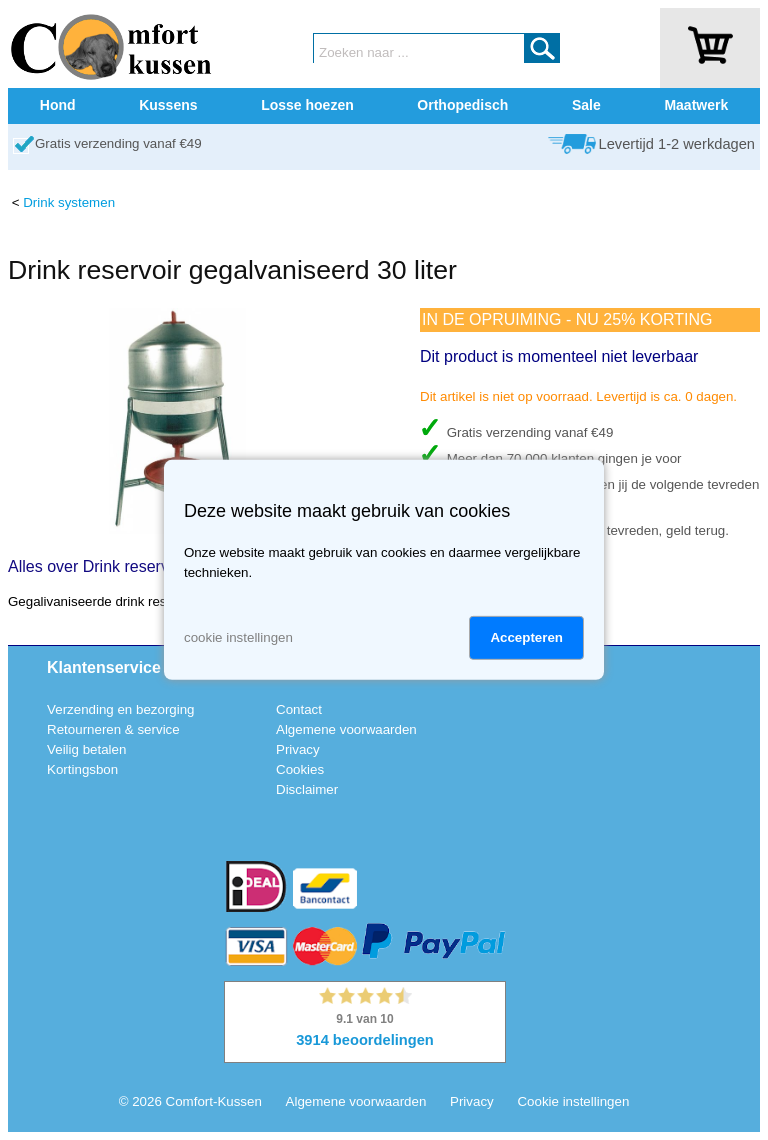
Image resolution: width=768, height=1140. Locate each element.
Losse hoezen (307, 105)
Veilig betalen (86, 749)
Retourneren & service (113, 729)
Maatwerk (696, 105)
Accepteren (526, 637)
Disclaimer (307, 789)
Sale (586, 105)
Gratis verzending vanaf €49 (118, 143)
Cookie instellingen (573, 1101)
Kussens (168, 105)
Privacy (298, 749)
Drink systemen (69, 202)
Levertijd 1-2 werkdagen (677, 144)
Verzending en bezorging (120, 709)
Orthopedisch (462, 105)
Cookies (300, 769)
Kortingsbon (82, 769)
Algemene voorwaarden (346, 729)
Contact (299, 709)
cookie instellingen (238, 637)
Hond (58, 105)
